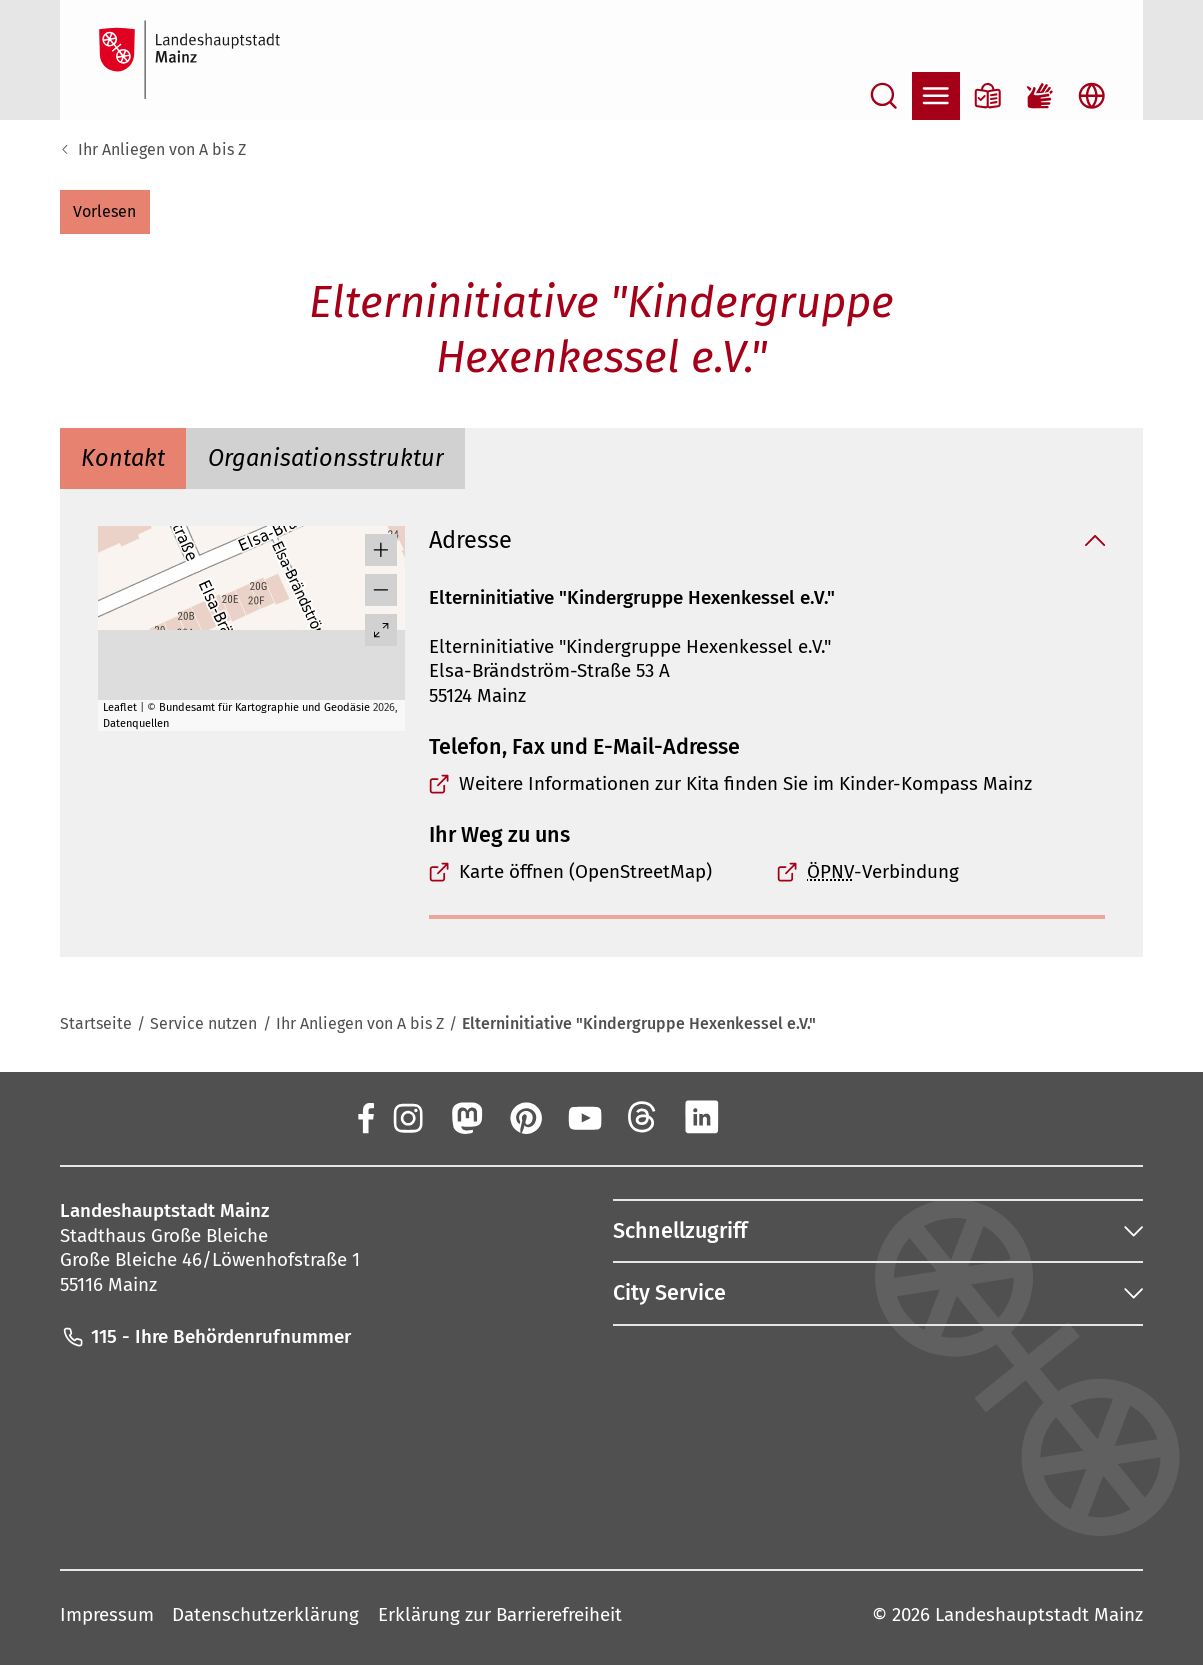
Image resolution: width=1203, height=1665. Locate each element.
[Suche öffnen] (884, 96)
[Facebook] (365, 1117)
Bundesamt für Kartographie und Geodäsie (264, 707)
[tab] (123, 458)
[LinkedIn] (702, 1117)
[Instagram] (407, 1117)
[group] (251, 628)
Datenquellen (136, 723)
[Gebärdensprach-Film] (1040, 96)
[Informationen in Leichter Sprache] (988, 96)
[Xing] (761, 1117)
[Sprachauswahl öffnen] (1092, 96)
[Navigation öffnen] (936, 96)
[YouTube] (584, 1117)
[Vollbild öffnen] (381, 630)
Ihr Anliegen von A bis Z (162, 149)
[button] (105, 212)
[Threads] (643, 1117)
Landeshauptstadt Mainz (1039, 1614)
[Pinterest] (525, 1117)
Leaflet (120, 707)
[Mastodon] (466, 1117)
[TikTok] (821, 1117)
